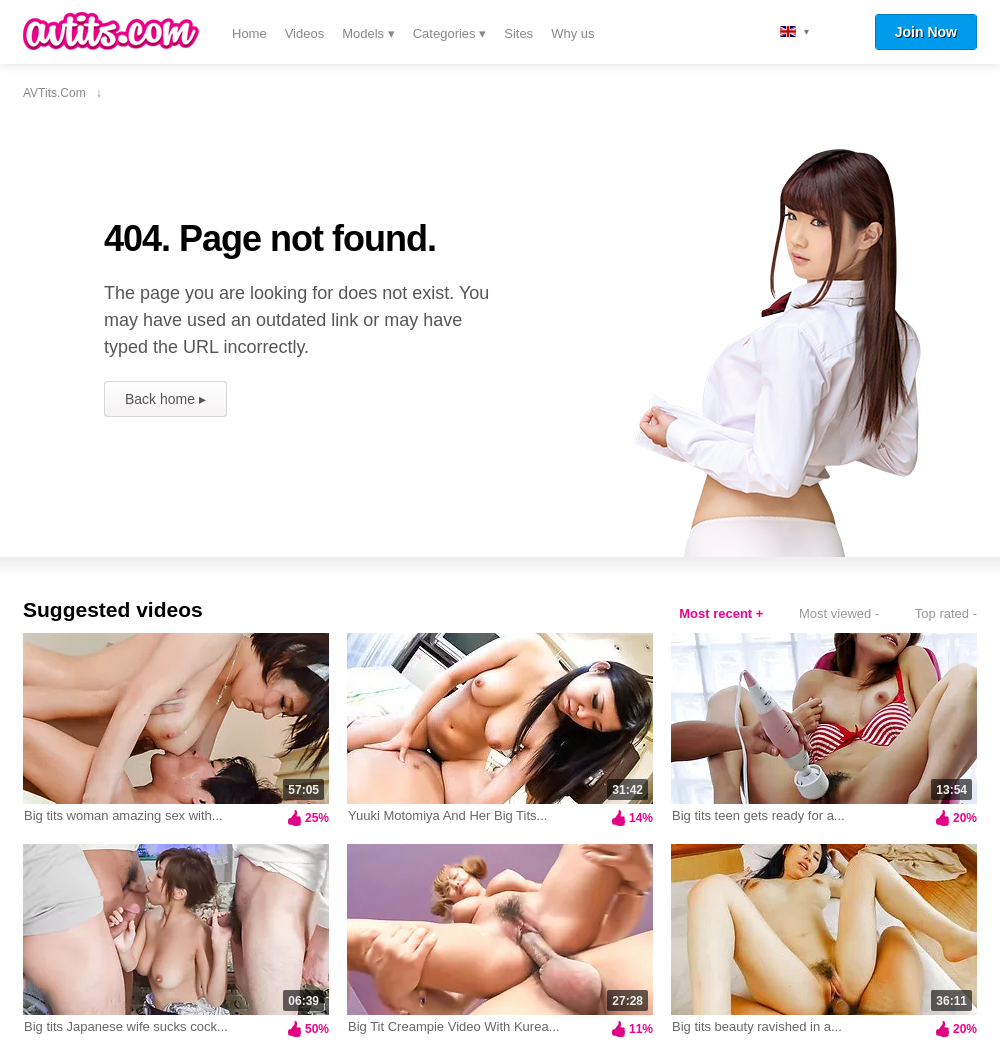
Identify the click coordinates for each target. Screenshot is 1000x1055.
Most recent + (721, 613)
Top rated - (946, 613)
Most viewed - (839, 613)
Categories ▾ (449, 33)
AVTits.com (111, 31)
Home (249, 33)
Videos (305, 33)
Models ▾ (368, 33)
